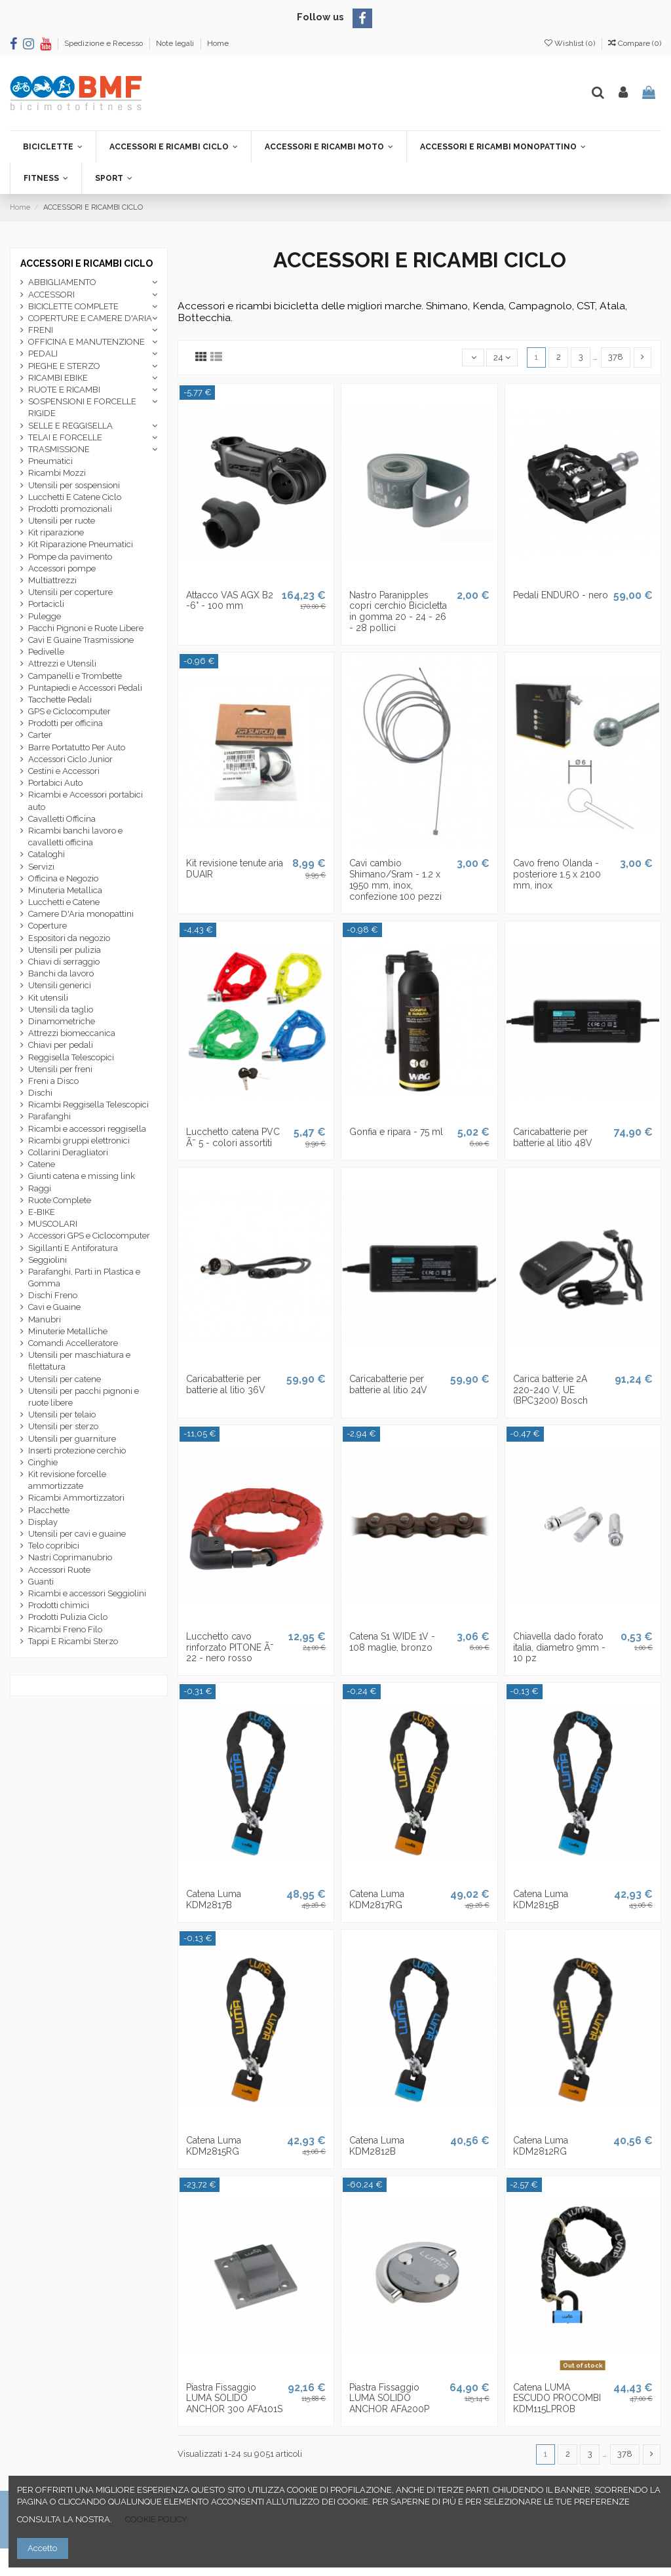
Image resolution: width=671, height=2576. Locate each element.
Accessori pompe (62, 568)
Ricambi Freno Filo (65, 1629)
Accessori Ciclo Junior (70, 759)
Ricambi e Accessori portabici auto (85, 800)
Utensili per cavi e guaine (77, 1534)
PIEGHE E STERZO (64, 366)
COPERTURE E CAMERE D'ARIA (90, 318)
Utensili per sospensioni (74, 485)
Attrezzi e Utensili (62, 663)
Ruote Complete (59, 1200)
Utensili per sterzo (63, 1426)
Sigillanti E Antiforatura (73, 1248)
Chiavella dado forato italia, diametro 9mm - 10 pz (559, 1647)
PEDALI (43, 353)
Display (43, 1522)
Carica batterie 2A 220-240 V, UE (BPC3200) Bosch (550, 1390)
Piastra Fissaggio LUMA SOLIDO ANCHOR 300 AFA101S (234, 2398)
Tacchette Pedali (60, 699)
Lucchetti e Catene (64, 902)
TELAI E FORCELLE (65, 437)
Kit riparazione (56, 532)
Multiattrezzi (52, 580)
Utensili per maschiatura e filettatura (79, 1361)
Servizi (41, 867)
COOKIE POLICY (156, 2519)
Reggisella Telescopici (71, 1057)
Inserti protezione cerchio (77, 1450)
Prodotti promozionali (70, 509)
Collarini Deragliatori (68, 1152)
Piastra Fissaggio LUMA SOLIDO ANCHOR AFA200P (389, 2398)
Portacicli (46, 604)
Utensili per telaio (62, 1414)
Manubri (44, 1319)
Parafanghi (49, 1116)
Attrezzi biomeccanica (71, 1033)
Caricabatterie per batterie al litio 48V (552, 1137)
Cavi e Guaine (54, 1307)
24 (501, 357)
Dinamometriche (61, 1021)
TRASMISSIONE (59, 449)
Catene (41, 1164)
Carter (40, 735)
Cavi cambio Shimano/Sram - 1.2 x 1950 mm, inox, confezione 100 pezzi (395, 879)
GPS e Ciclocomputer (69, 711)
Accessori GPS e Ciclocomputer (89, 1235)
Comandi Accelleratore (73, 1343)
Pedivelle (46, 652)
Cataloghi (46, 854)
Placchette (48, 1510)
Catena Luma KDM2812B (376, 2146)
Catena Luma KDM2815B (540, 1899)
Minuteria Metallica (65, 890)
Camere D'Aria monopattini (81, 914)
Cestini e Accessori (64, 771)
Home (218, 43)
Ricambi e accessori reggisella (87, 1129)
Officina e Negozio (63, 878)
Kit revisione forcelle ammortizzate (67, 1480)
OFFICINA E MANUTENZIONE (86, 342)
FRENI (40, 330)
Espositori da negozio (69, 938)
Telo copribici (53, 1545)
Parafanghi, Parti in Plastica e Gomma (84, 1277)
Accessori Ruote (59, 1570)
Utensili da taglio (60, 1009)
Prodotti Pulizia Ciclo (67, 1617)
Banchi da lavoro (61, 973)
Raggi (39, 1188)
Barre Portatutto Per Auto (76, 747)
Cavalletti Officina (62, 819)
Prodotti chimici (58, 1605)
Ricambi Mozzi (57, 473)
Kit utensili (48, 998)
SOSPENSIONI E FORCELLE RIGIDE (82, 407)
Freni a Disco (53, 1081)
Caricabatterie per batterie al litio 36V (225, 1384)
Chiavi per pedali (60, 1045)
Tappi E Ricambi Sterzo (73, 1641)
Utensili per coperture (70, 592)
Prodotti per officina (65, 723)
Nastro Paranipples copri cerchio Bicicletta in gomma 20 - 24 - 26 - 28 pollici (398, 611)
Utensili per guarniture (72, 1439)
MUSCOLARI (52, 1224)
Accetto (42, 2548)
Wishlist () (571, 43)
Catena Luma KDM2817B (213, 1899)
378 (615, 357)
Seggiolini (47, 1260)
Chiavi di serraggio (64, 962)
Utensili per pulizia (64, 950)
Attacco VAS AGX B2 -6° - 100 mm (229, 600)
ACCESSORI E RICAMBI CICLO (86, 263)
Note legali (176, 43)
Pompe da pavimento (70, 557)
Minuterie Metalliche (67, 1331)
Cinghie (43, 1462)
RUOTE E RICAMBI (64, 389)
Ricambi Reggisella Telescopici (88, 1104)
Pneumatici (50, 461)
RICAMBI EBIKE (58, 378)
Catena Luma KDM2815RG (213, 2146)
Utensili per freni (60, 1069)
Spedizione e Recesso (104, 43)
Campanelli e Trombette (75, 676)
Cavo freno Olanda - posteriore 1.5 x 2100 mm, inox (557, 874)
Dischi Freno (52, 1295)
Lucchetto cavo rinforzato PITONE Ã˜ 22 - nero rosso (230, 1647)
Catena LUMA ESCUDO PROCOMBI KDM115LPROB (557, 2398)
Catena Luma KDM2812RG (540, 2146)
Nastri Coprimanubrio (70, 1557)
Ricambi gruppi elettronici (79, 1140)
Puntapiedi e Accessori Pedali (85, 688)
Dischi (40, 1093)
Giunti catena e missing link (81, 1176)
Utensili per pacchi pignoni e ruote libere (83, 1397)
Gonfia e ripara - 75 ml (396, 1131)
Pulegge (44, 616)
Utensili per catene (64, 1379)
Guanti (41, 1581)
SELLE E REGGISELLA (70, 426)
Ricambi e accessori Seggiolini (87, 1593)
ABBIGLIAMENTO (62, 282)
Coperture (47, 926)
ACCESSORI (51, 294)
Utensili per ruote (61, 521)
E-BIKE (41, 1212)
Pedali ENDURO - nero (560, 595)
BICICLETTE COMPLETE (73, 306)
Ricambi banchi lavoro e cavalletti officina (75, 836)
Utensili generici (59, 985)
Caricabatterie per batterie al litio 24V (388, 1384)
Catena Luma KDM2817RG (376, 1899)
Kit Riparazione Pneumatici (80, 544)
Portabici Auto (55, 783)
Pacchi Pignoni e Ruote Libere (86, 628)
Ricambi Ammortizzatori (76, 1498)
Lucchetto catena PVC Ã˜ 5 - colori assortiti (233, 1137)
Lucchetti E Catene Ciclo (74, 497)
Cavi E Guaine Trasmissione (81, 640)
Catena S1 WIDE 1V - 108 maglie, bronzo (392, 1642)
